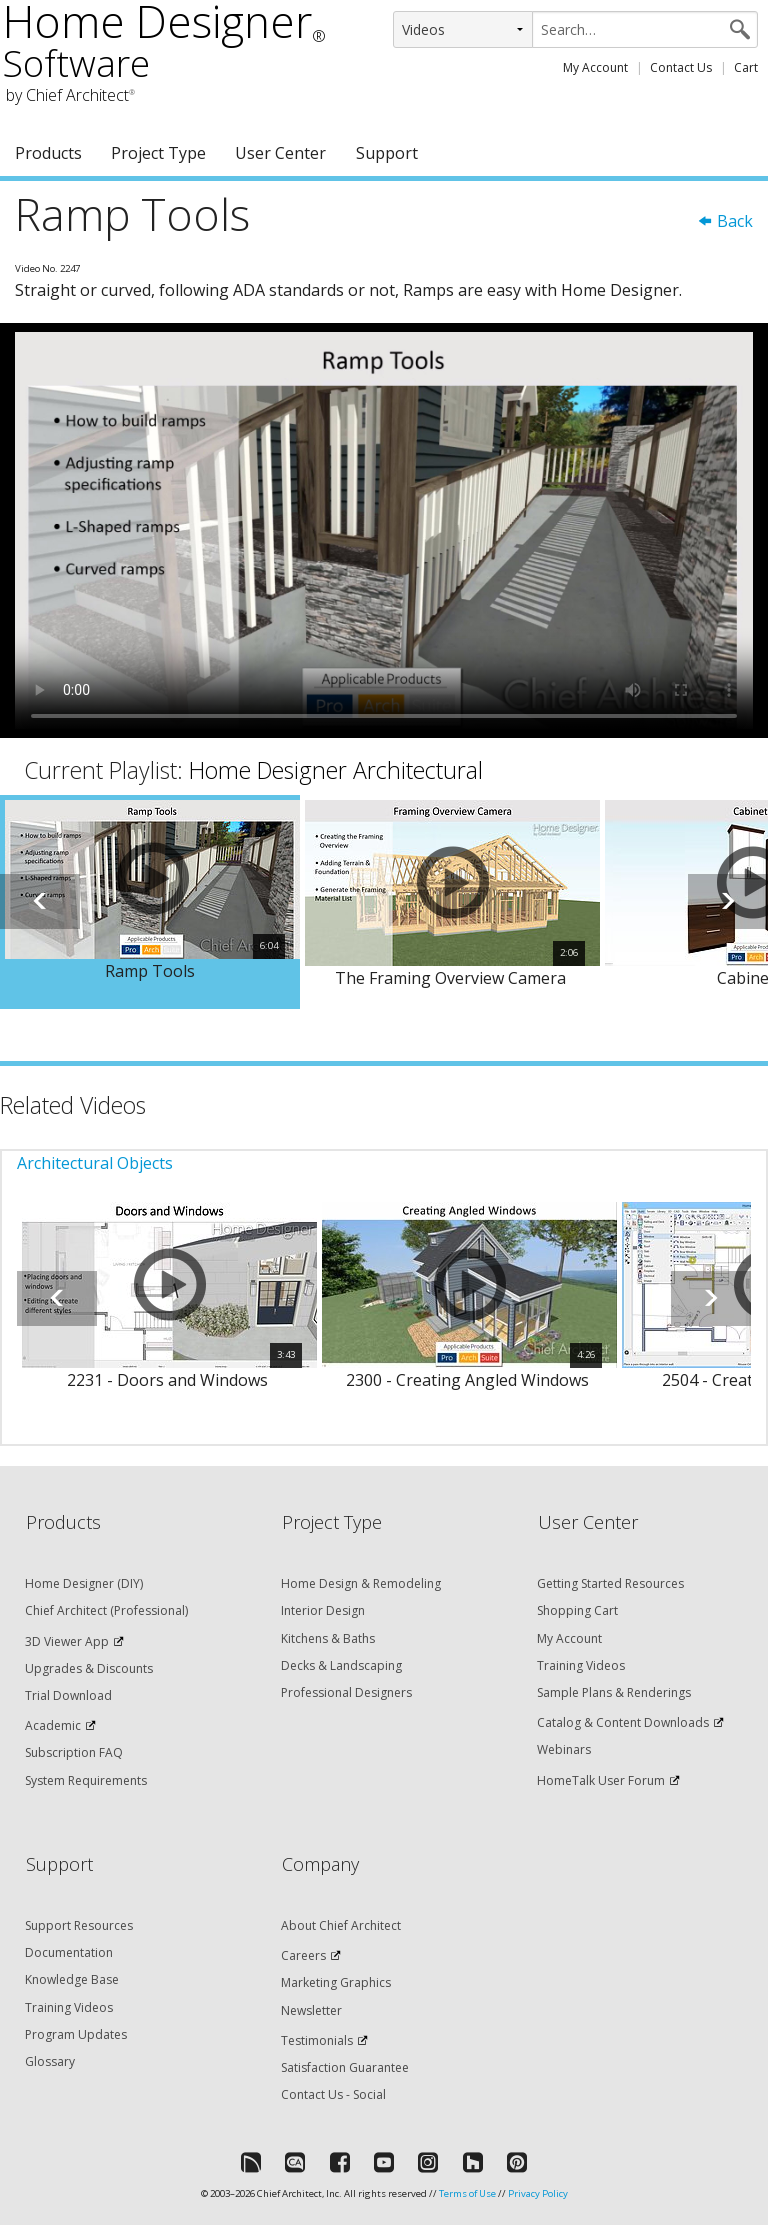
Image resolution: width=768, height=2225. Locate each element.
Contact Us (681, 67)
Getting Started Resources (610, 1583)
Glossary (50, 2061)
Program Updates (76, 2034)
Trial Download (68, 1695)
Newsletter (311, 2010)
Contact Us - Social (333, 2094)
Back (725, 221)
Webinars (564, 1749)
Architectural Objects (95, 1163)
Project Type (158, 153)
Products (48, 153)
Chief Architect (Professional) (106, 1610)
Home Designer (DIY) (84, 1583)
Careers (303, 1955)
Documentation (69, 1952)
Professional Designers (346, 1692)
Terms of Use (467, 2193)
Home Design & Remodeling (361, 1583)
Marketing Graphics (336, 1982)
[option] (150, 902)
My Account (595, 67)
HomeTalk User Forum (601, 1780)
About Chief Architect (341, 1925)
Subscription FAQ (74, 1752)
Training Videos (581, 1665)
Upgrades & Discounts (89, 1668)
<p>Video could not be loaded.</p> (384, 530)
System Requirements (86, 1780)
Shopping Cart (577, 1610)
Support (387, 153)
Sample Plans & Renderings (614, 1692)
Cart (746, 67)
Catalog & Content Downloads (623, 1722)
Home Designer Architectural (336, 770)
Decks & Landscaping (341, 1665)
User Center (280, 153)
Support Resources (79, 1925)
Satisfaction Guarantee (345, 2067)
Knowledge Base (72, 1979)
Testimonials (317, 2040)
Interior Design (323, 1610)
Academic (53, 1725)
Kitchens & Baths (328, 1638)
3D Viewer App (67, 1641)
